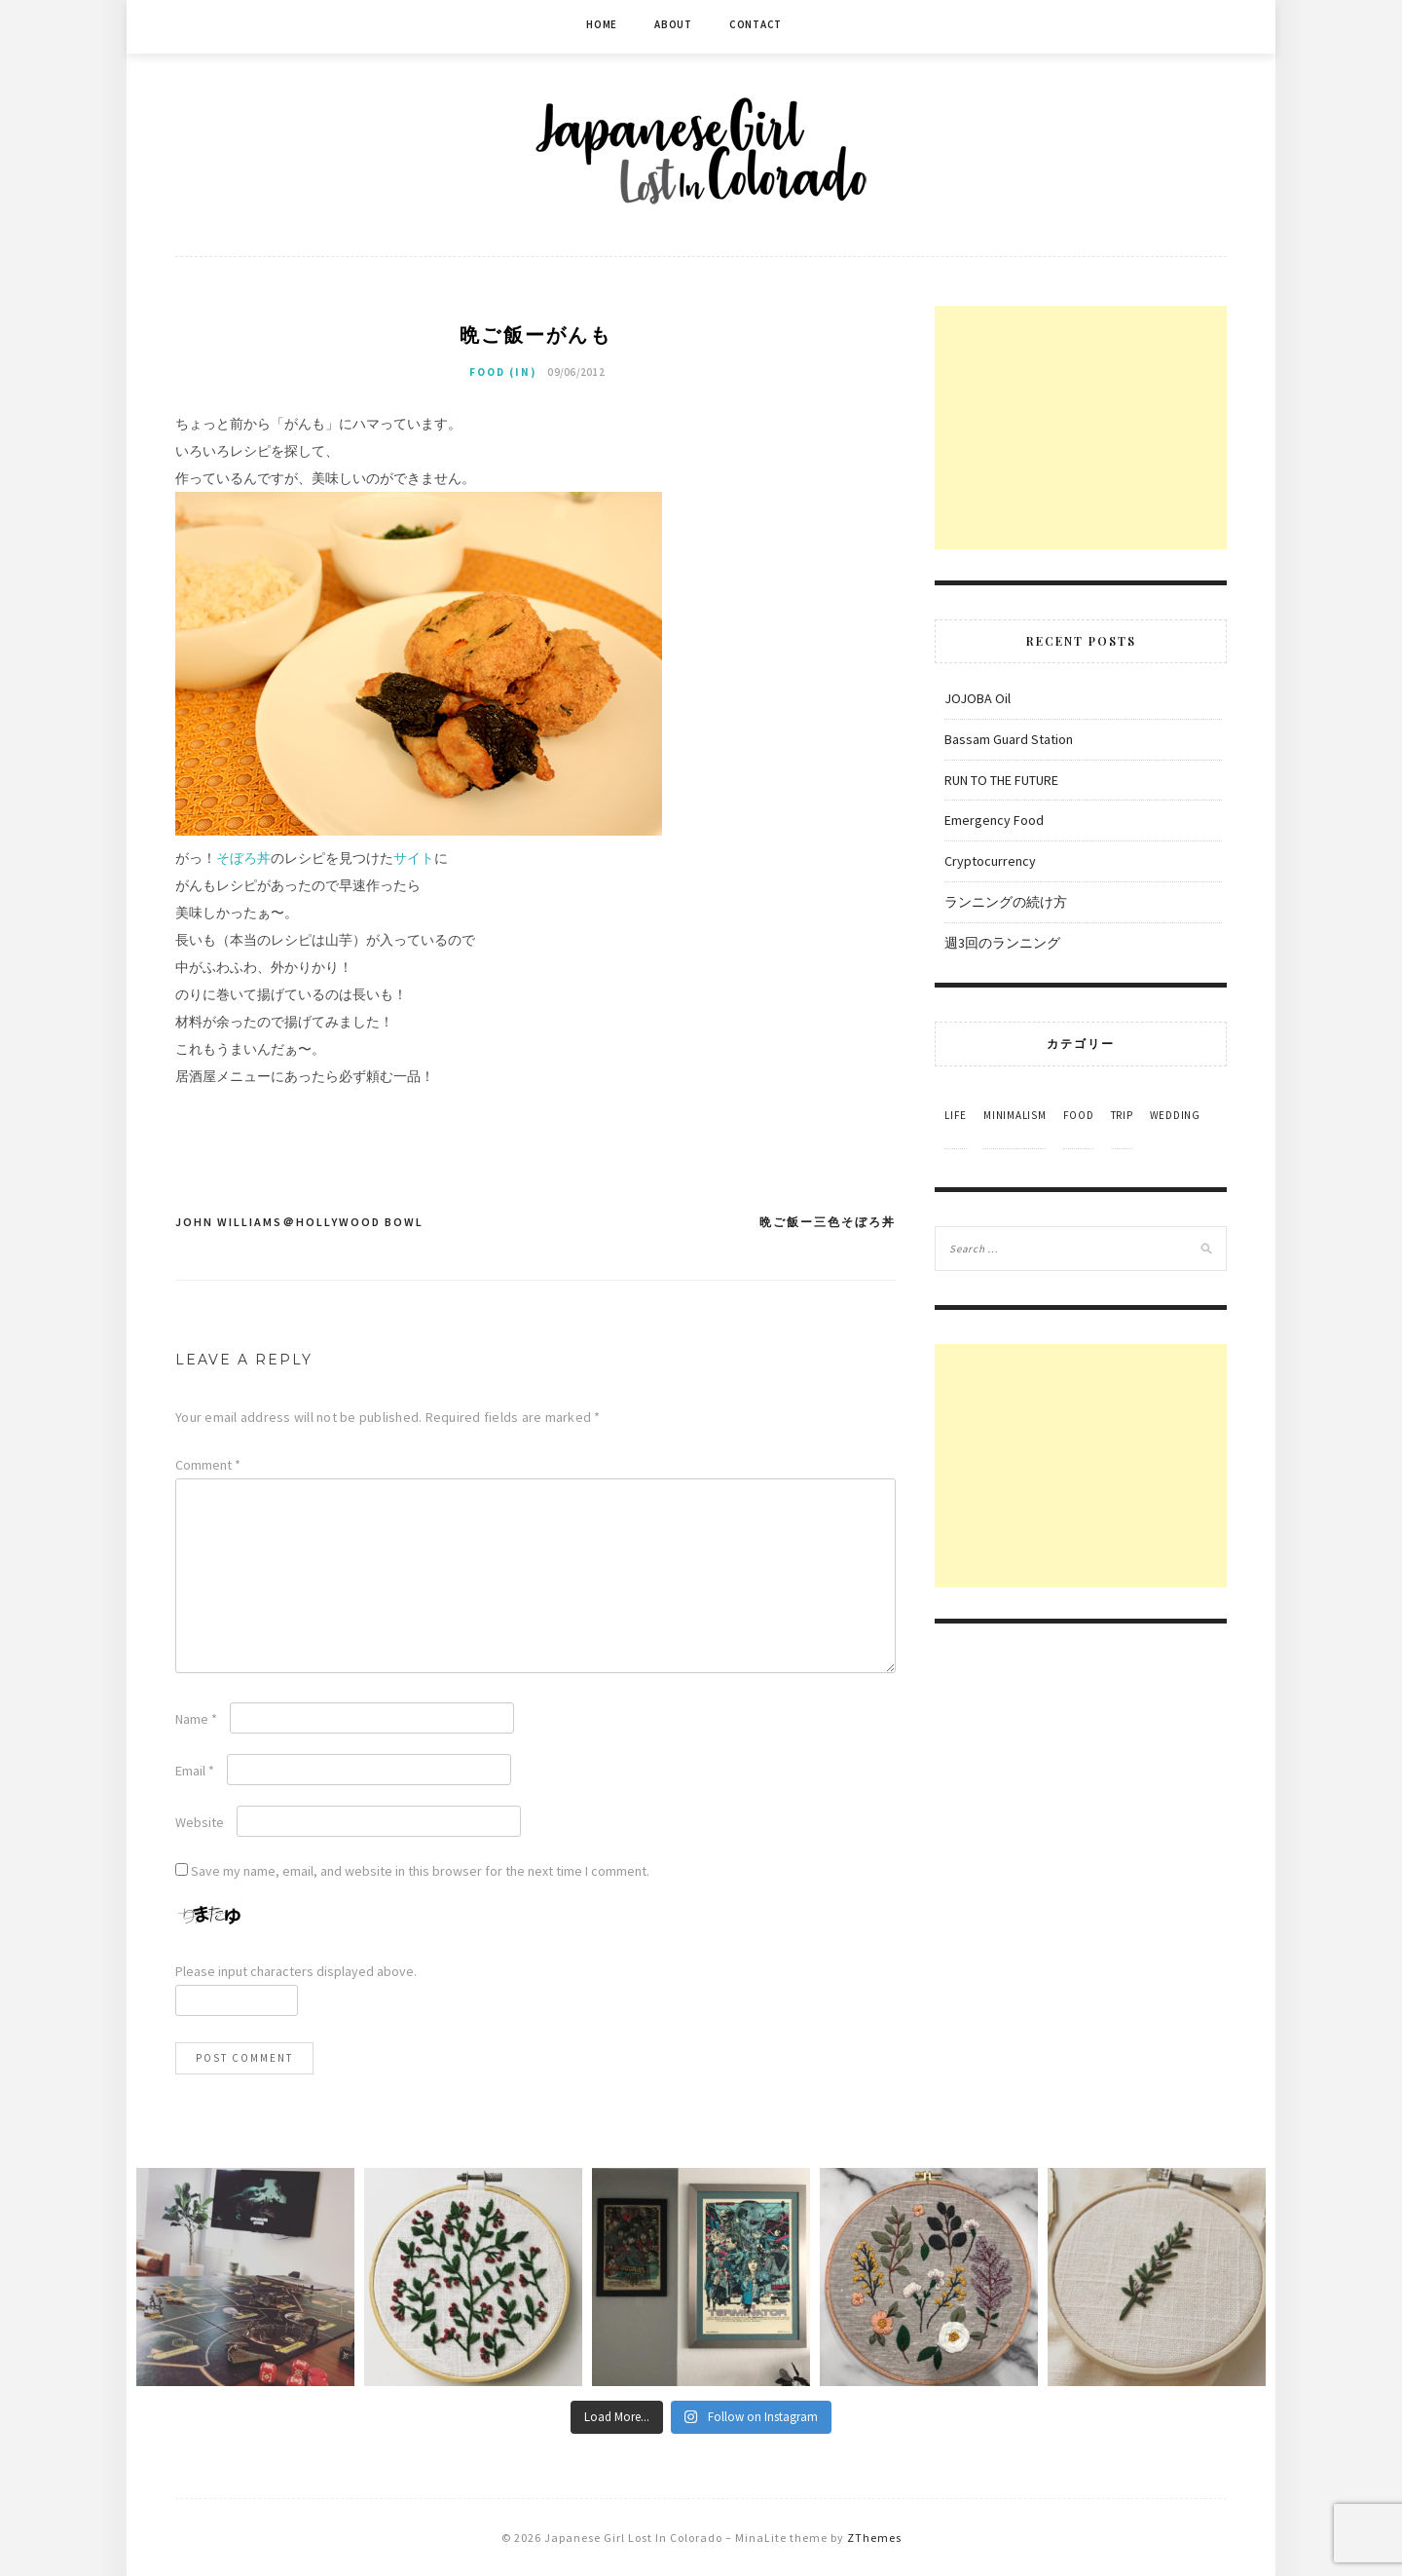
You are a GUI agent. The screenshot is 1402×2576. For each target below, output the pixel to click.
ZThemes (874, 2537)
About (673, 24)
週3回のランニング (1002, 943)
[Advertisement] (1081, 427)
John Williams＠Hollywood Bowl (299, 1221)
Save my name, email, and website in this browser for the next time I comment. (420, 1871)
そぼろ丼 (243, 858)
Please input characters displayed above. (296, 1971)
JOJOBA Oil (977, 698)
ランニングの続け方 (1005, 902)
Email (194, 1770)
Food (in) (502, 372)
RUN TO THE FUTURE (1001, 780)
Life (955, 1115)
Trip (1122, 1115)
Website (199, 1822)
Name (196, 1719)
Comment (207, 1465)
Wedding (1175, 1115)
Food (1078, 1115)
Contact (755, 24)
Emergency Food (994, 820)
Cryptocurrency (990, 861)
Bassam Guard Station (1008, 739)
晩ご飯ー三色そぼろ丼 (827, 1221)
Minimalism (1015, 1115)
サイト (413, 858)
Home (601, 24)
